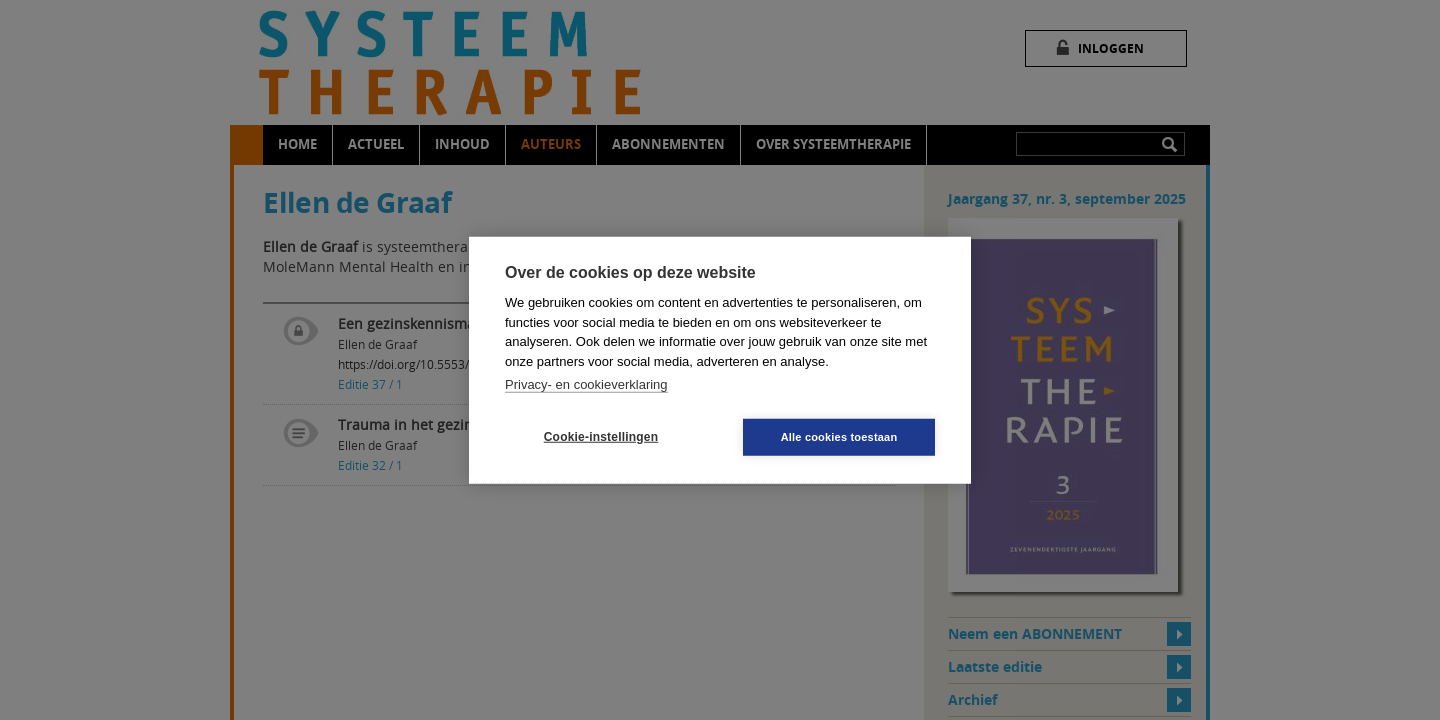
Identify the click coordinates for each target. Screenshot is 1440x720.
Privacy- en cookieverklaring (586, 384)
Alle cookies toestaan (839, 436)
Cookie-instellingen (601, 437)
